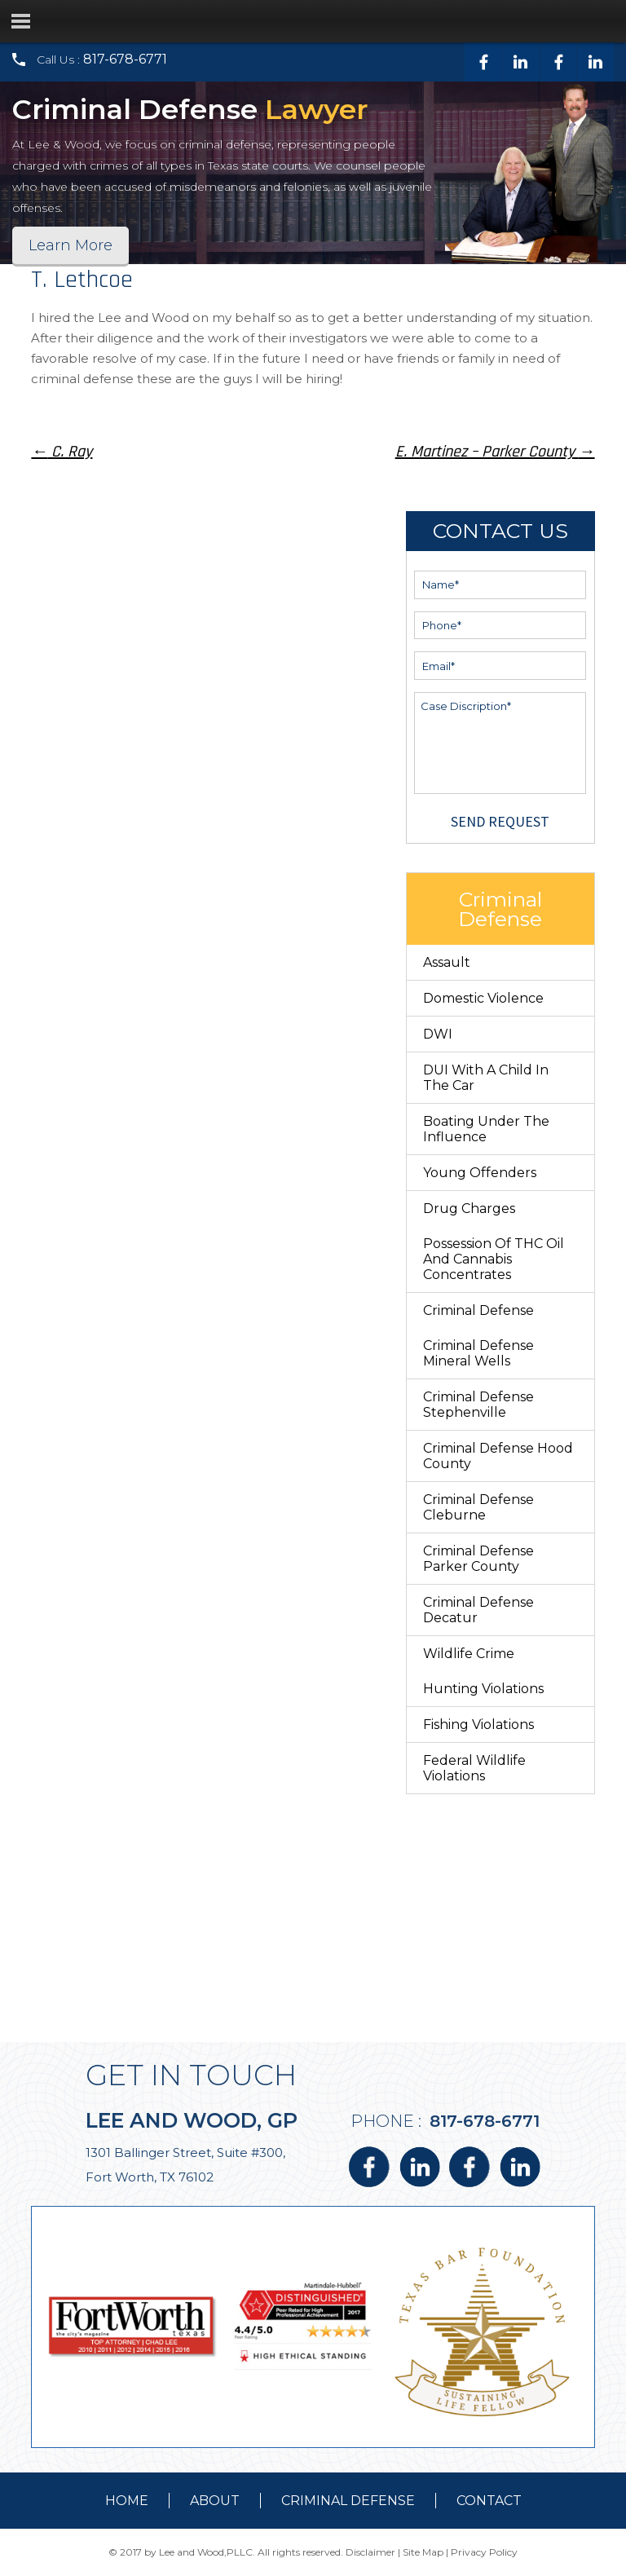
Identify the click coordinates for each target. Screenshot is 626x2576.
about (215, 2500)
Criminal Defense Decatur (478, 1610)
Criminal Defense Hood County (498, 1455)
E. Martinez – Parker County (495, 451)
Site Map (423, 2552)
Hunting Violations (483, 1688)
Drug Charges (469, 1208)
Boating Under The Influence (486, 1129)
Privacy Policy (484, 2552)
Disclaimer (370, 2552)
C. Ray (61, 451)
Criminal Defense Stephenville (478, 1404)
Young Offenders (479, 1172)
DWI (437, 1034)
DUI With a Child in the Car (486, 1077)
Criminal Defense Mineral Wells (478, 1353)
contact (489, 2500)
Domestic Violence (483, 998)
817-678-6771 (125, 59)
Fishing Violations (478, 1724)
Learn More (70, 245)
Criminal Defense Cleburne (478, 1507)
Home (126, 2500)
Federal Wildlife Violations (474, 1768)
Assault (446, 962)
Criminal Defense (478, 1310)
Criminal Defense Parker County (478, 1558)
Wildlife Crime (468, 1653)
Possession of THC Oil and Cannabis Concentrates (493, 1259)
